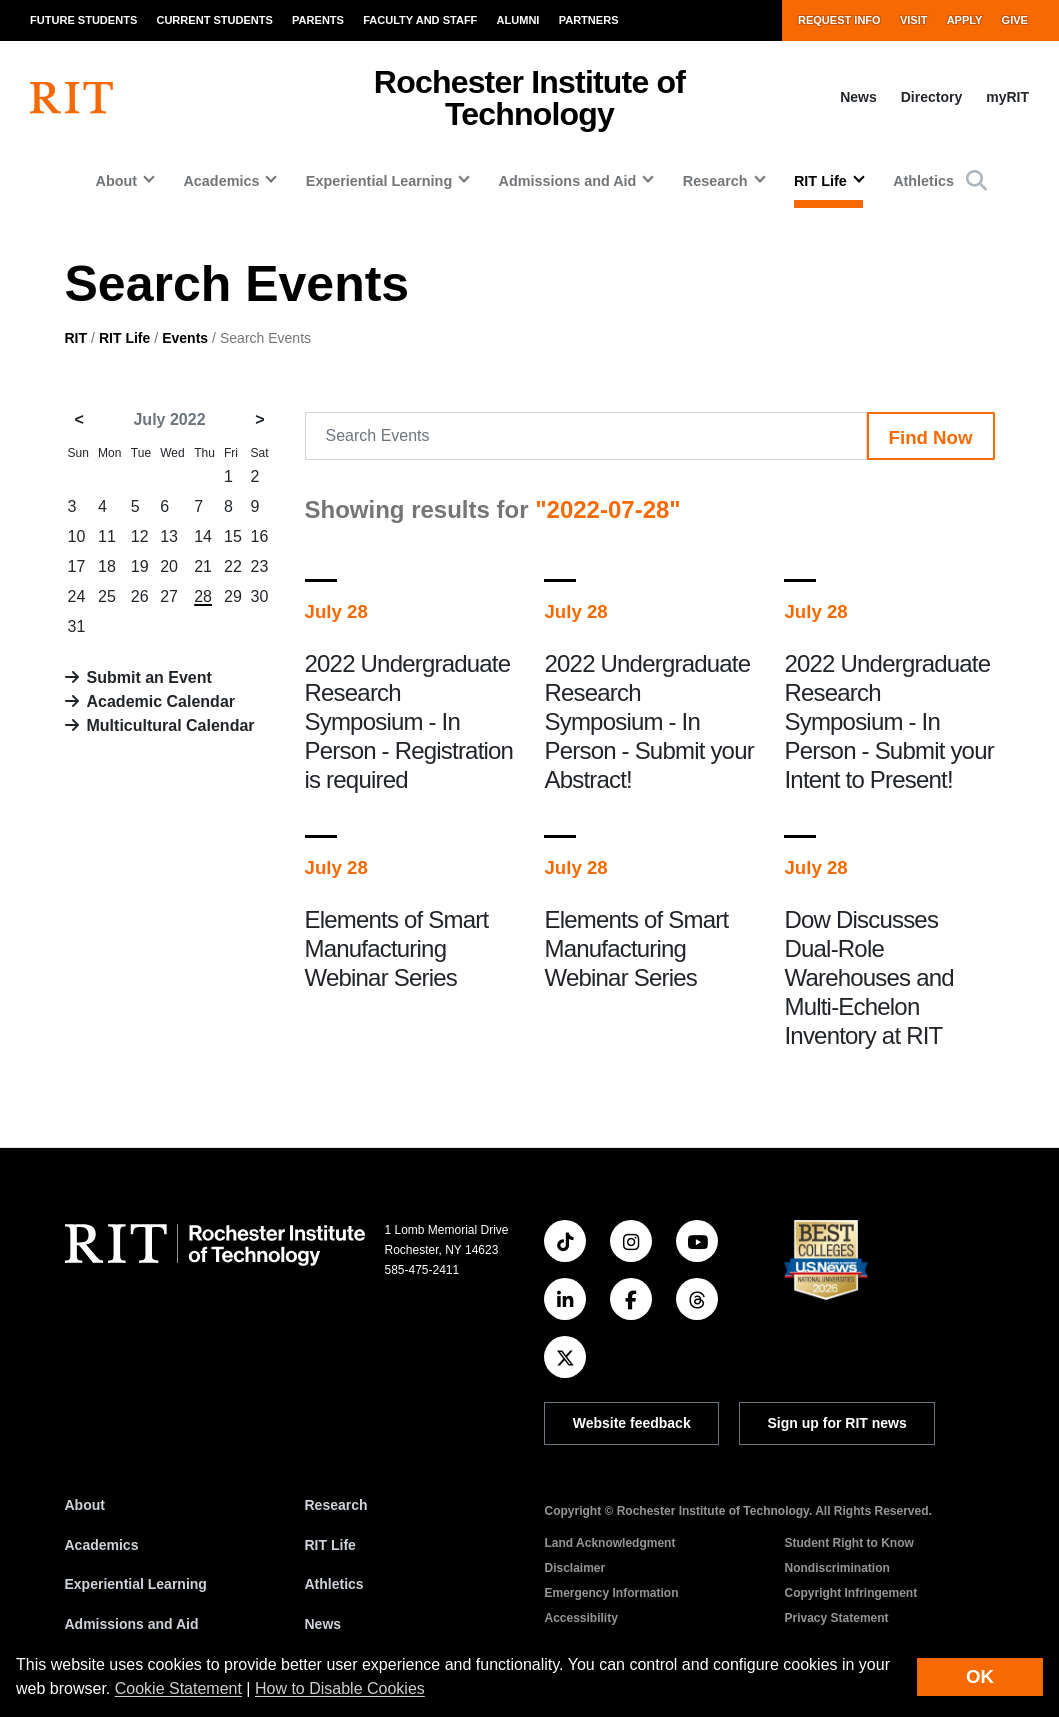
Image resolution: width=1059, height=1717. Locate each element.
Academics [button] (221, 181)
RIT (76, 338)
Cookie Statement (178, 1688)
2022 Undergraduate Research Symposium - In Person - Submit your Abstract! (648, 721)
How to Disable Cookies (340, 1688)
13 (169, 536)
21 (203, 566)
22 (233, 566)
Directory (931, 97)
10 (77, 536)
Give (1015, 20)
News (858, 97)
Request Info (839, 20)
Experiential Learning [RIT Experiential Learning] (136, 1584)
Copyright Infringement (851, 1593)
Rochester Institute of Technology (529, 98)
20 (169, 566)
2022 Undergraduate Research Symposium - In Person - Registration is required (409, 721)
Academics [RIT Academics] (102, 1545)
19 (140, 566)
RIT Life (124, 338)
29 (233, 596)
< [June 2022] (79, 419)
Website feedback (632, 1423)
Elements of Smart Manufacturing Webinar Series (397, 948)
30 (260, 596)
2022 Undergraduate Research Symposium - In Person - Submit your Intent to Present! (888, 721)
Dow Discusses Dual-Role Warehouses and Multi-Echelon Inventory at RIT (868, 977)
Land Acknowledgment (610, 1543)
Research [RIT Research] (336, 1505)
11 (107, 536)
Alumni (518, 20)
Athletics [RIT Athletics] (334, 1584)
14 (203, 536)
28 (203, 596)
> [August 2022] (259, 419)
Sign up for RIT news (837, 1423)
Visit (914, 20)
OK (980, 1676)
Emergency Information (612, 1593)
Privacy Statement (837, 1618)
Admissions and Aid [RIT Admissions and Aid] (132, 1624)
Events (185, 338)
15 (233, 536)
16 (260, 536)
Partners (589, 20)
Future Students (83, 20)
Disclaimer (575, 1568)
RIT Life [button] (820, 181)
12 (140, 536)
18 (107, 566)
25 (107, 596)
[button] (976, 180)
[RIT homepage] (71, 98)
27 (169, 596)
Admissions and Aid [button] (568, 181)
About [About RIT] (85, 1505)
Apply (965, 20)
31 (77, 626)
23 (260, 566)
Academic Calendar (161, 701)
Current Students (214, 20)
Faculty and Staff (420, 20)
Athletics (923, 181)
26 (140, 596)
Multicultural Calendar (171, 725)
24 (77, 596)
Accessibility (581, 1618)
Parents (318, 20)
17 (77, 566)
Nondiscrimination (837, 1568)
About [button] (116, 181)
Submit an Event (149, 677)
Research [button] (715, 181)
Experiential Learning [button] (379, 181)
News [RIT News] (323, 1624)
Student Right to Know (849, 1543)
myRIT (1007, 97)
